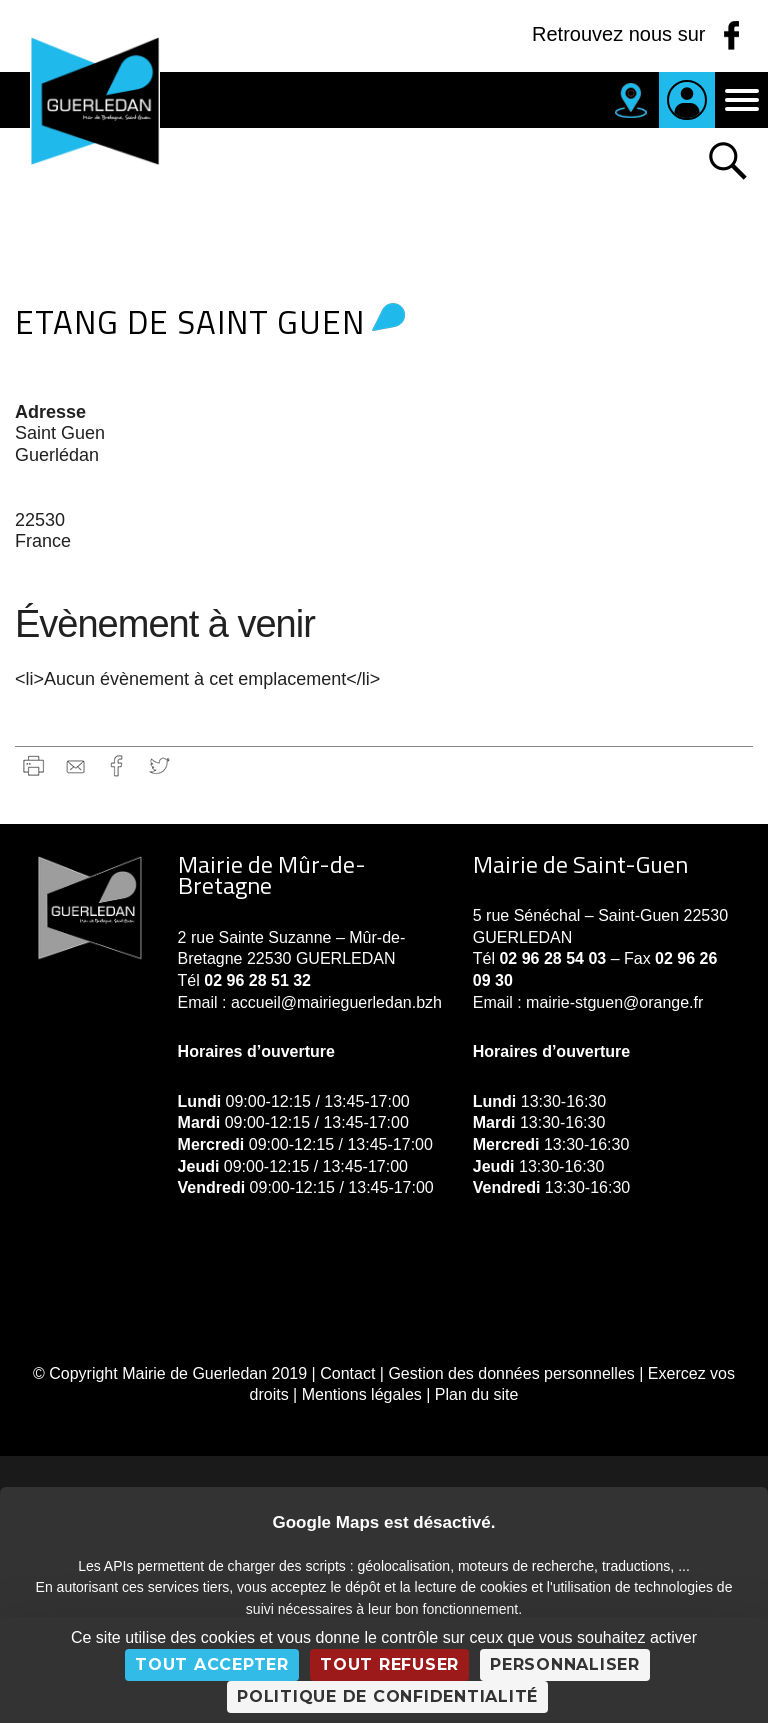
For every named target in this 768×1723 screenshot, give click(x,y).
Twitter (159, 765)
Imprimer (33, 765)
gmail (75, 765)
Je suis (687, 100)
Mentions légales (362, 1394)
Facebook (117, 765)
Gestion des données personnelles (511, 1373)
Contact (347, 1373)
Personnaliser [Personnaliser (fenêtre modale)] (565, 1664)
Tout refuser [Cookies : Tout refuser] (389, 1664)
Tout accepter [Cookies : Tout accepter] (212, 1664)
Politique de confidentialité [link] (387, 1696)
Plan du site (477, 1394)
